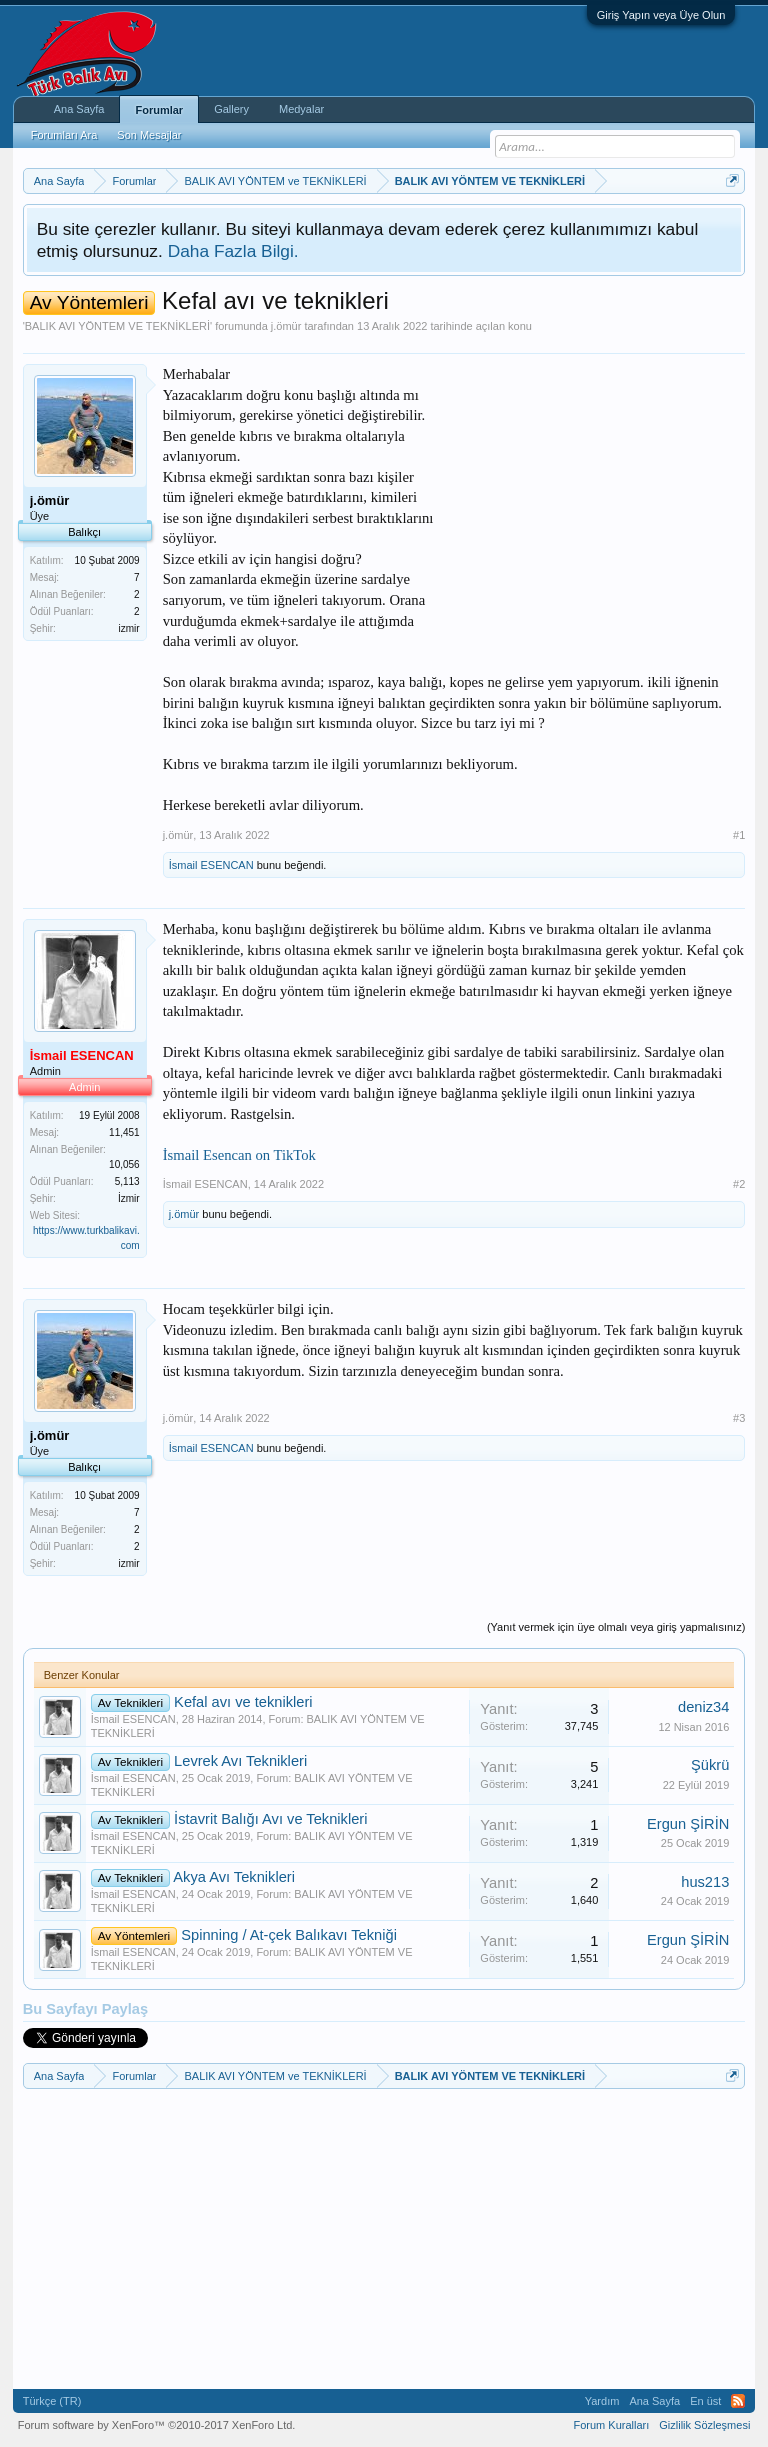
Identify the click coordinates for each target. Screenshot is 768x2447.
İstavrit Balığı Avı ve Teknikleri (270, 1819)
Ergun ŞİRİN (688, 1824)
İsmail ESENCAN (211, 865)
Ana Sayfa (79, 109)
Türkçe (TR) (52, 2401)
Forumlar (159, 110)
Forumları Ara (64, 135)
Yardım (602, 2401)
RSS (738, 2401)
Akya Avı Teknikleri (234, 1877)
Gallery (231, 109)
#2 (739, 1184)
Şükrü (710, 1765)
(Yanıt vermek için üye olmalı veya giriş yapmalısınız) (616, 1627)
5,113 (127, 1181)
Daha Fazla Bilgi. (233, 251)
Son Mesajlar (149, 135)
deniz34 (703, 1707)
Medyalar (301, 109)
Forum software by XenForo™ (157, 2425)
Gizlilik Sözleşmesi (704, 2425)
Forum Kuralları (611, 2425)
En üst (705, 2401)
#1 (739, 835)
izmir (129, 628)
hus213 (705, 1882)
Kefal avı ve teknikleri (243, 1702)
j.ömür (286, 326)
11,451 (124, 1132)
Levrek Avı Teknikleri (240, 1761)
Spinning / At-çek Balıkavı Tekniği (289, 1935)
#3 (739, 1418)
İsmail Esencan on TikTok (239, 1155)
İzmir (129, 1198)
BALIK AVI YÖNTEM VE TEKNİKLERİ (117, 326)
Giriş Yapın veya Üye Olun (661, 15)
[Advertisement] (595, 489)
